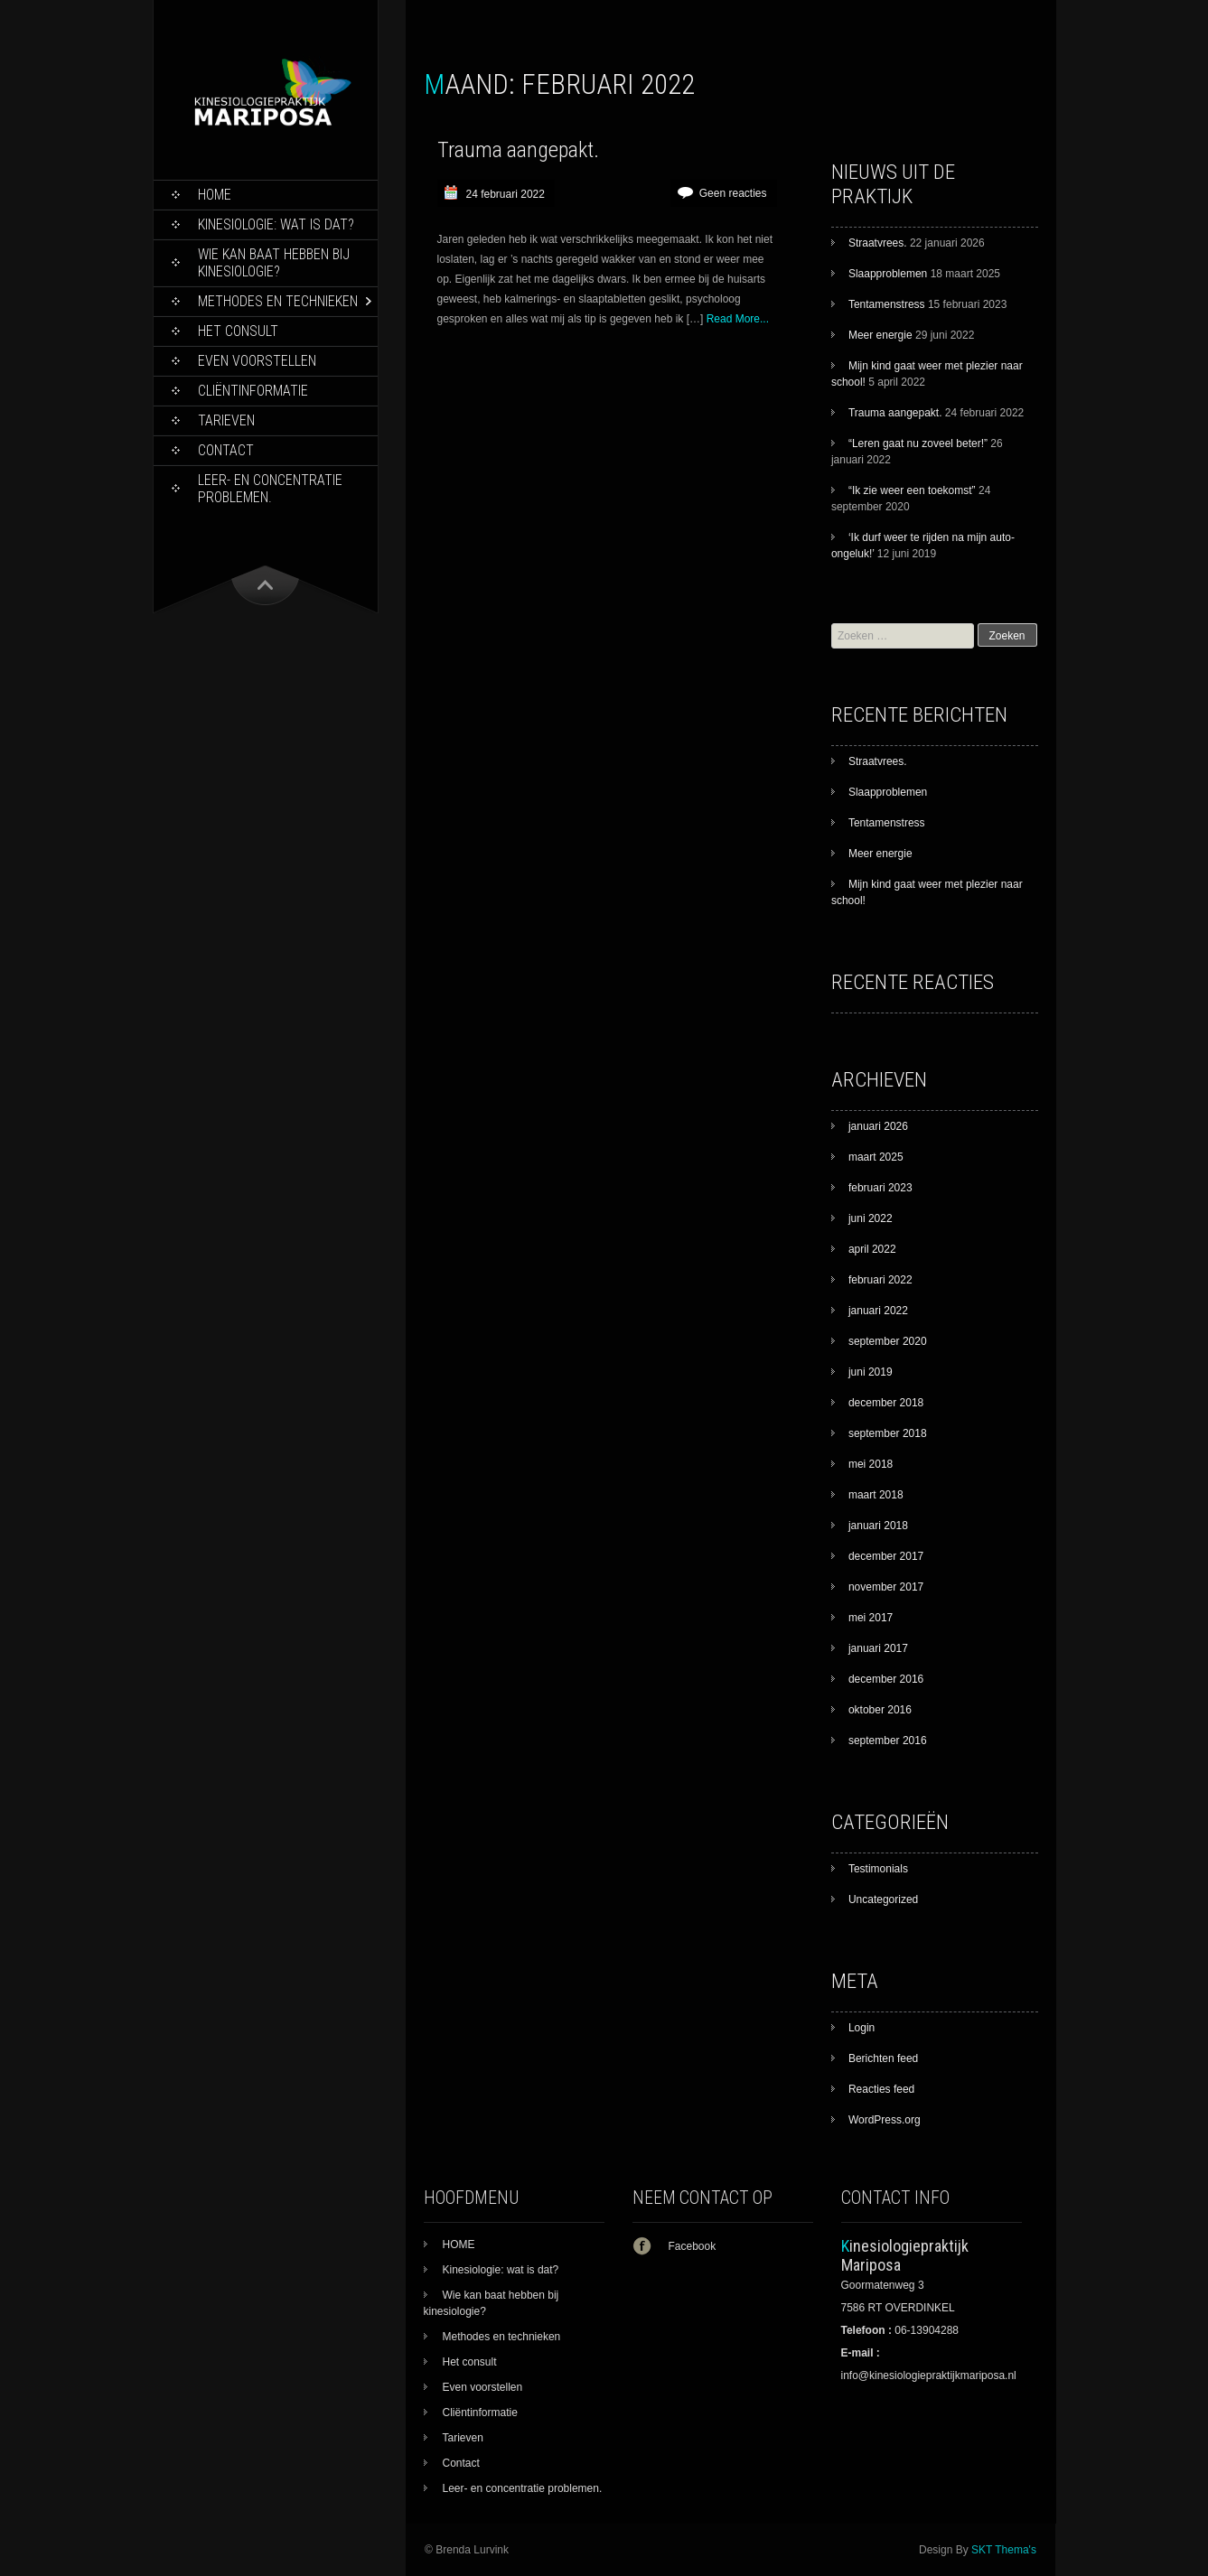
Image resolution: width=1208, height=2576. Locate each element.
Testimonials (878, 1868)
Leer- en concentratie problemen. (270, 488)
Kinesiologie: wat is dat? (276, 224)
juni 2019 (870, 1372)
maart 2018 (876, 1495)
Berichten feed (883, 2058)
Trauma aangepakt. (518, 150)
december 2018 (885, 1402)
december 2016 (885, 1679)
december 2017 (885, 1556)
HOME (214, 194)
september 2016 (887, 1740)
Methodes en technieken (278, 301)
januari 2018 (878, 1525)
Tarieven (226, 420)
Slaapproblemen (887, 273)
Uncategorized (883, 1899)
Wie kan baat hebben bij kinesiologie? (274, 263)
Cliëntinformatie (253, 390)
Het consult (238, 331)
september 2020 (887, 1341)
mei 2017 (870, 1617)
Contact (226, 450)
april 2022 (872, 1249)
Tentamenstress (886, 304)
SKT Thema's (1003, 2549)
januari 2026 (878, 1126)
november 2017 (885, 1587)
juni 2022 (870, 1218)
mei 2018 (870, 1464)
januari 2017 (878, 1648)
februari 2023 (880, 1187)
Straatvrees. (877, 243)
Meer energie (880, 335)
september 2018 (887, 1433)
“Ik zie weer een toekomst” (912, 490)
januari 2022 (878, 1310)
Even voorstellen (257, 360)
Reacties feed (881, 2089)
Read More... (738, 319)
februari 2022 (880, 1280)
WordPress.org (884, 2120)
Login (861, 2027)
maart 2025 (876, 1157)
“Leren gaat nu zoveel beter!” (918, 443)
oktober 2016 (880, 1709)
